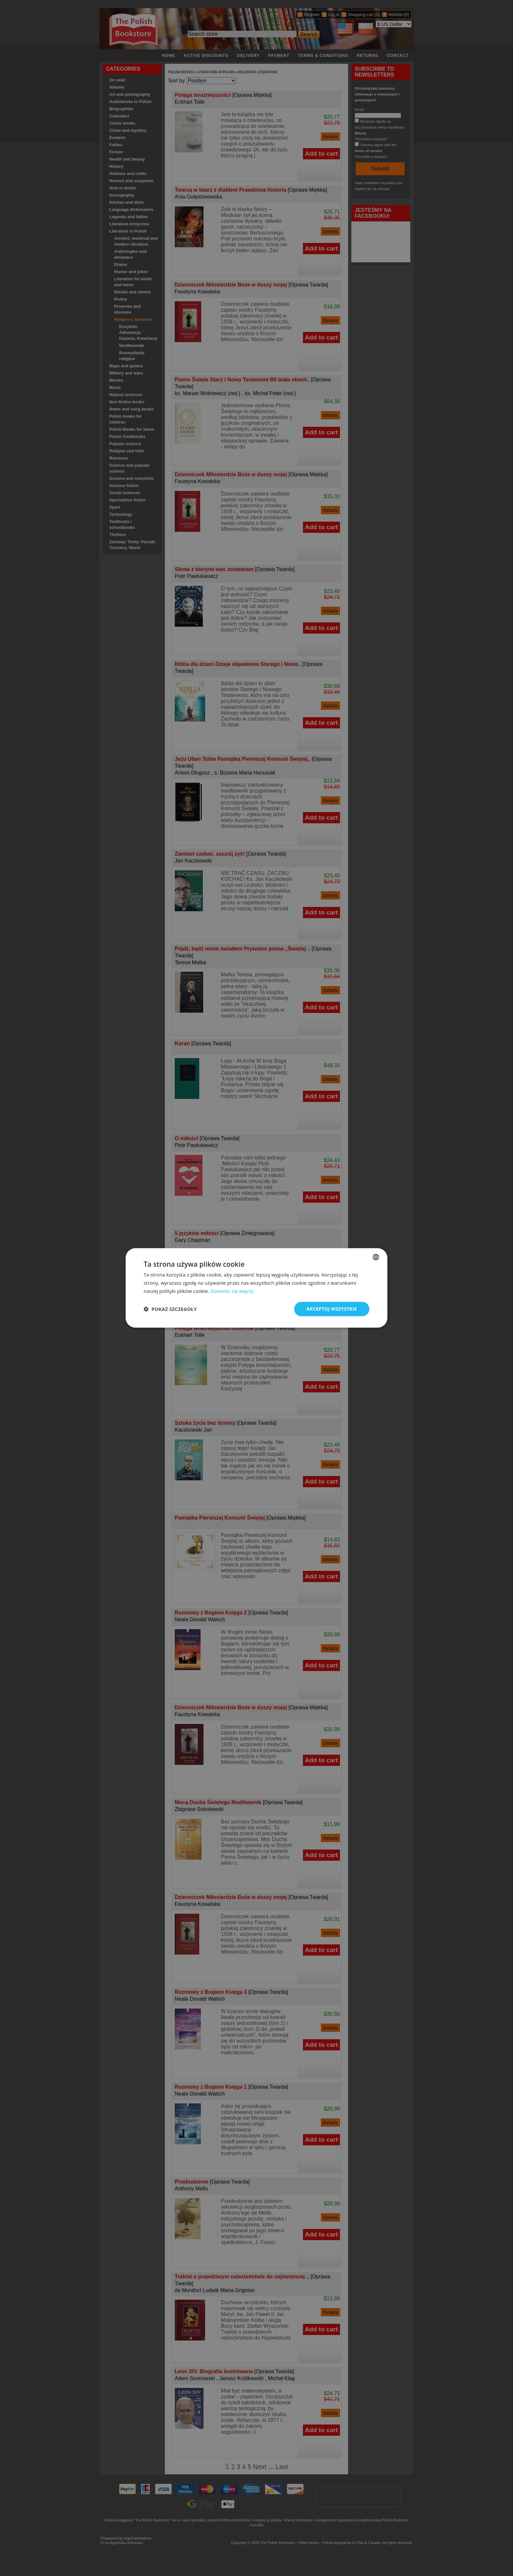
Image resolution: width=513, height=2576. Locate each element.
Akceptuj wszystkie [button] (332, 1309)
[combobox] (376, 1257)
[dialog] (256, 1288)
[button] (170, 1309)
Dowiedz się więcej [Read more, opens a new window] (231, 1291)
